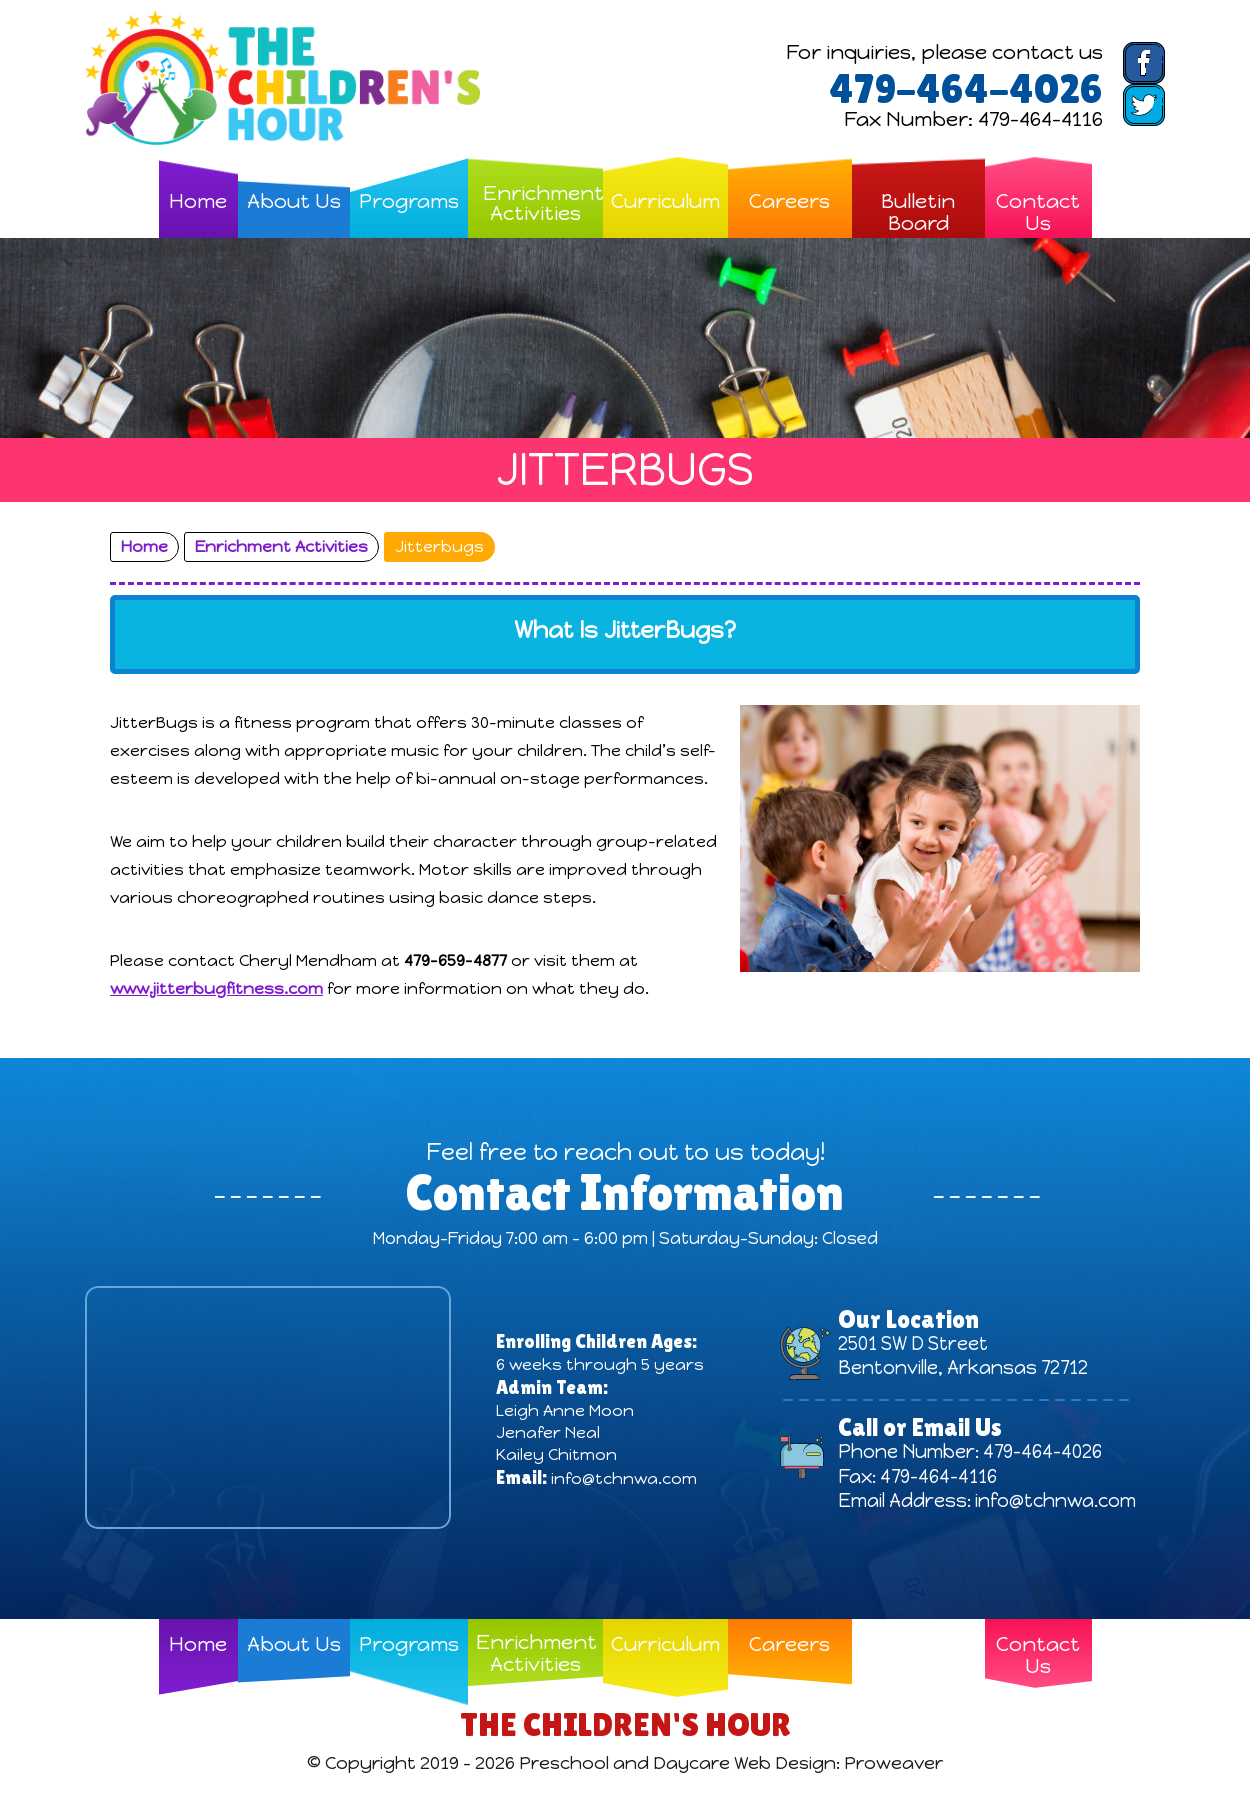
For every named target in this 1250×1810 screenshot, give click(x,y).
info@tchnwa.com (624, 1478)
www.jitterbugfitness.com (216, 988)
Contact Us (1038, 211)
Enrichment (543, 203)
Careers (789, 200)
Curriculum (665, 200)
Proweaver (895, 1763)
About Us (294, 200)
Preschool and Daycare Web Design (677, 1763)
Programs (409, 200)
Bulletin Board (918, 211)
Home (198, 200)
